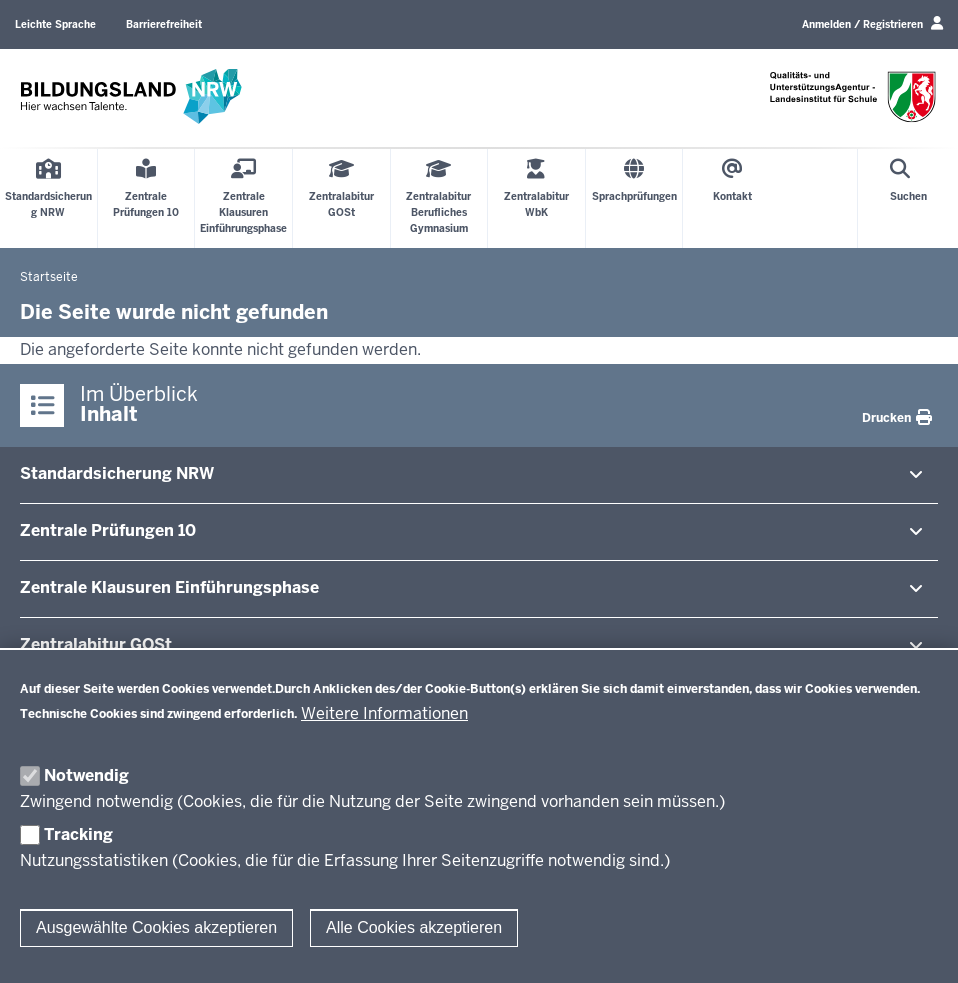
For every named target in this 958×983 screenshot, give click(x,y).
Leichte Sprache (55, 24)
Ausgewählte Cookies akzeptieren (156, 927)
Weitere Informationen (384, 713)
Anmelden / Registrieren (872, 23)
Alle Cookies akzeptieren (414, 927)
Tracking (78, 834)
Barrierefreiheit (164, 24)
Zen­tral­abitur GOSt (96, 644)
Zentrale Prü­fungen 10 (108, 530)
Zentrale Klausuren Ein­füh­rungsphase (169, 587)
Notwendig (86, 775)
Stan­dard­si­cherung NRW (117, 473)
